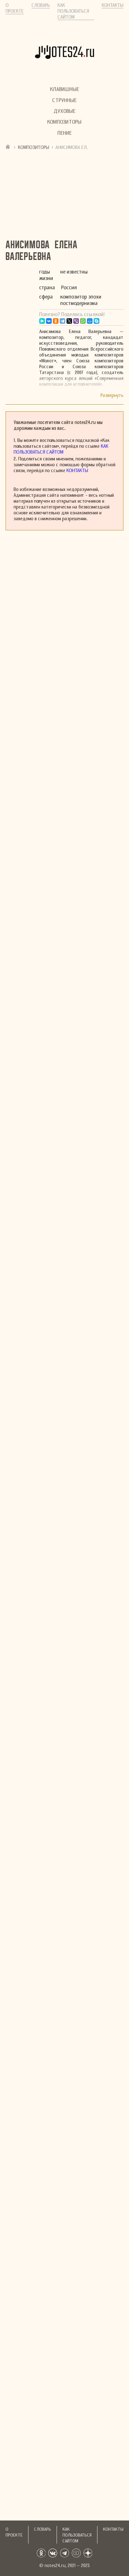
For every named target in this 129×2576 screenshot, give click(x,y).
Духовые (64, 111)
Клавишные (64, 89)
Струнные (64, 100)
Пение (65, 133)
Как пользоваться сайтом (73, 10)
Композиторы (64, 122)
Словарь (41, 5)
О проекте (15, 8)
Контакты (112, 5)
